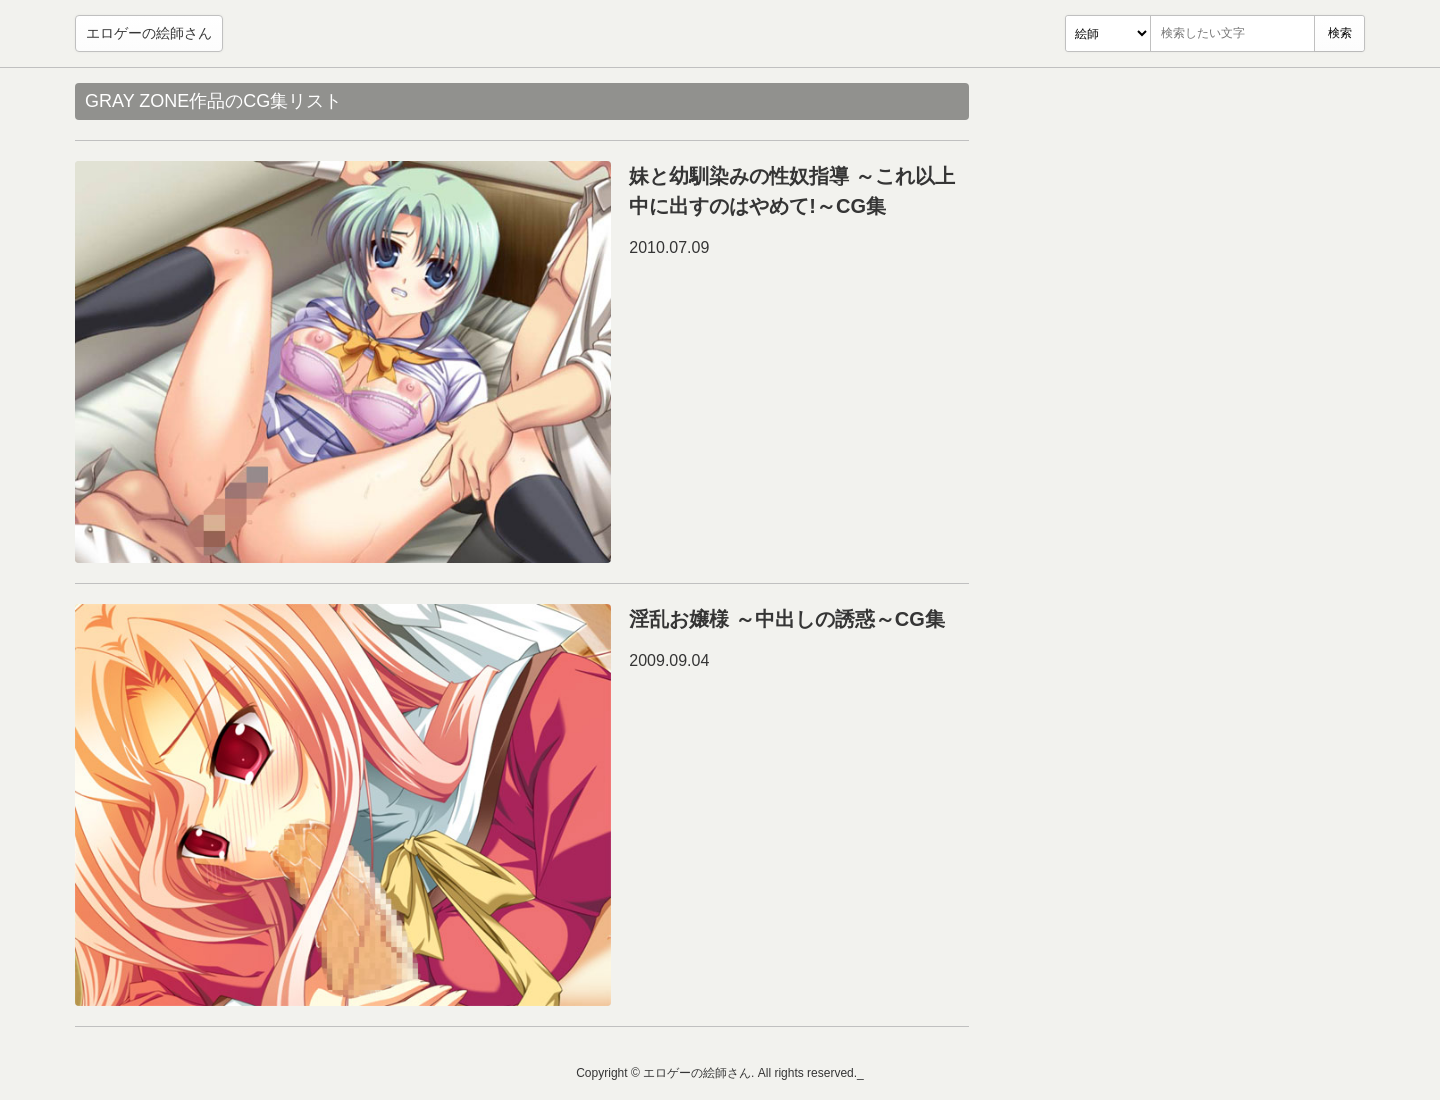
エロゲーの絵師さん (149, 33)
